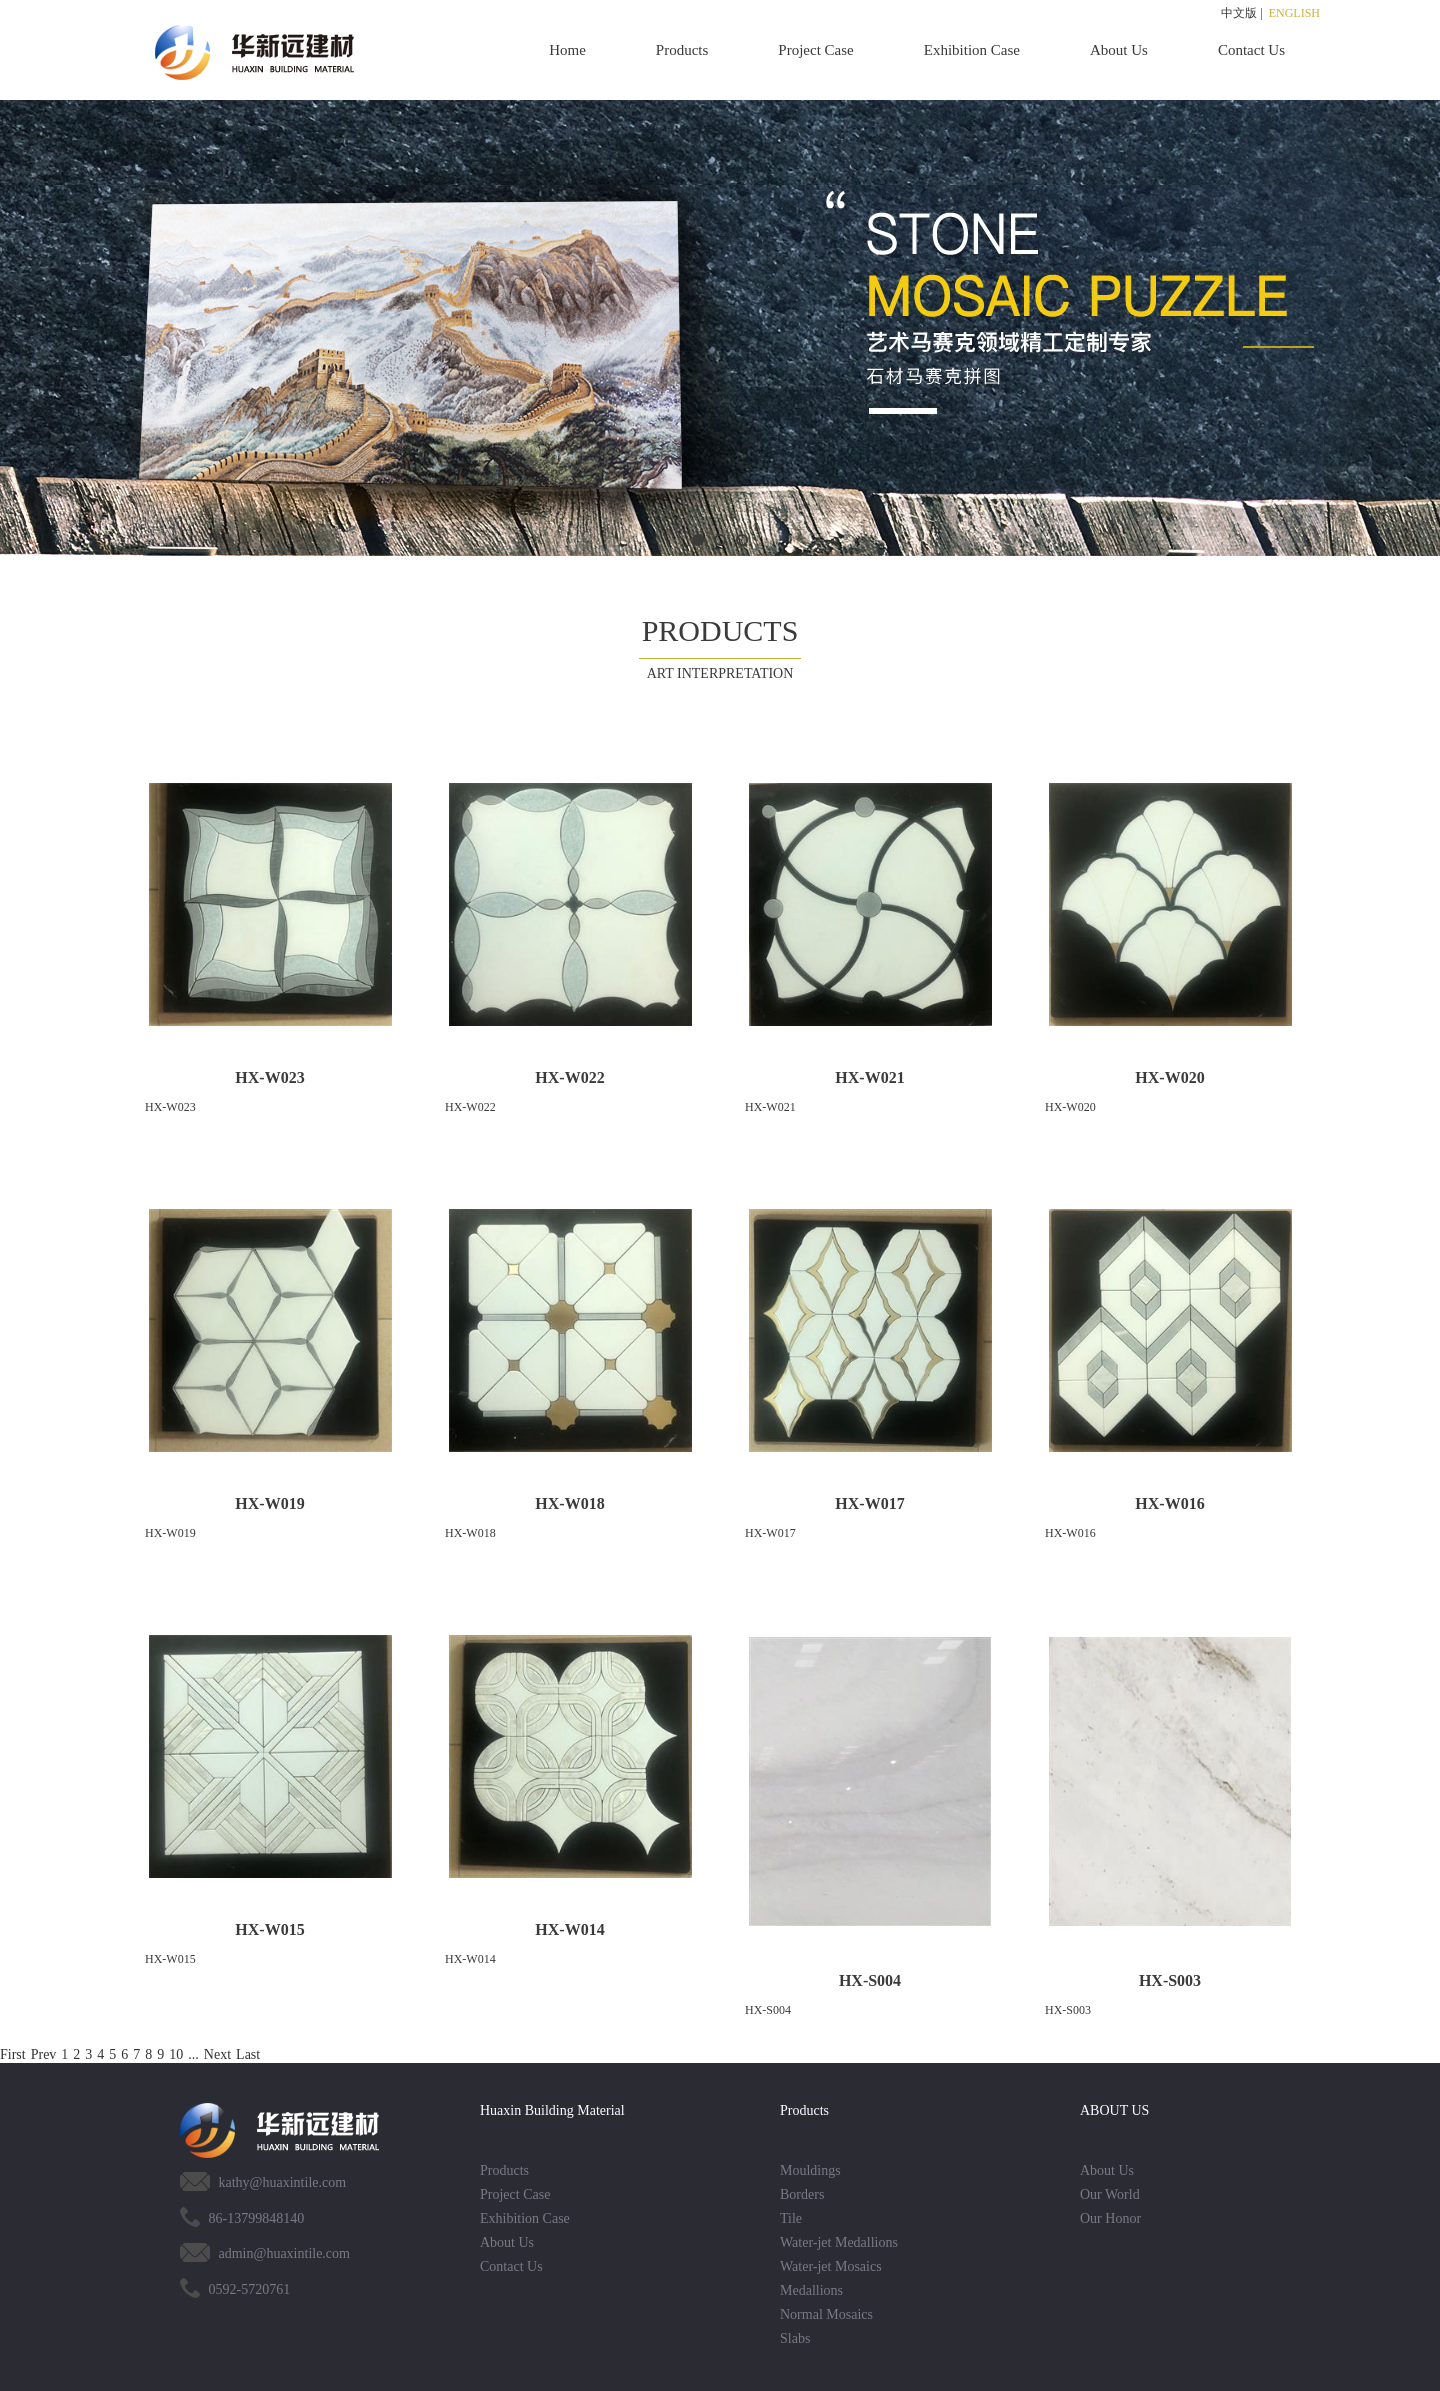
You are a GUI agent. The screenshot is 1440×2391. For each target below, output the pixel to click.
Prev (44, 2054)
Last (248, 2054)
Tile (791, 2218)
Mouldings (810, 2170)
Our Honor (1110, 2218)
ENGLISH (1294, 13)
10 (176, 2054)
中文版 (1239, 13)
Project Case (815, 50)
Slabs (795, 2338)
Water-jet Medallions (839, 2242)
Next (217, 2054)
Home (567, 50)
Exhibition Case (972, 50)
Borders (802, 2194)
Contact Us (1251, 50)
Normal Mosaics (826, 2314)
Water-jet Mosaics (831, 2266)
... (193, 2054)
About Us (1119, 50)
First (13, 2054)
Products (682, 50)
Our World (1110, 2194)
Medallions (811, 2290)
